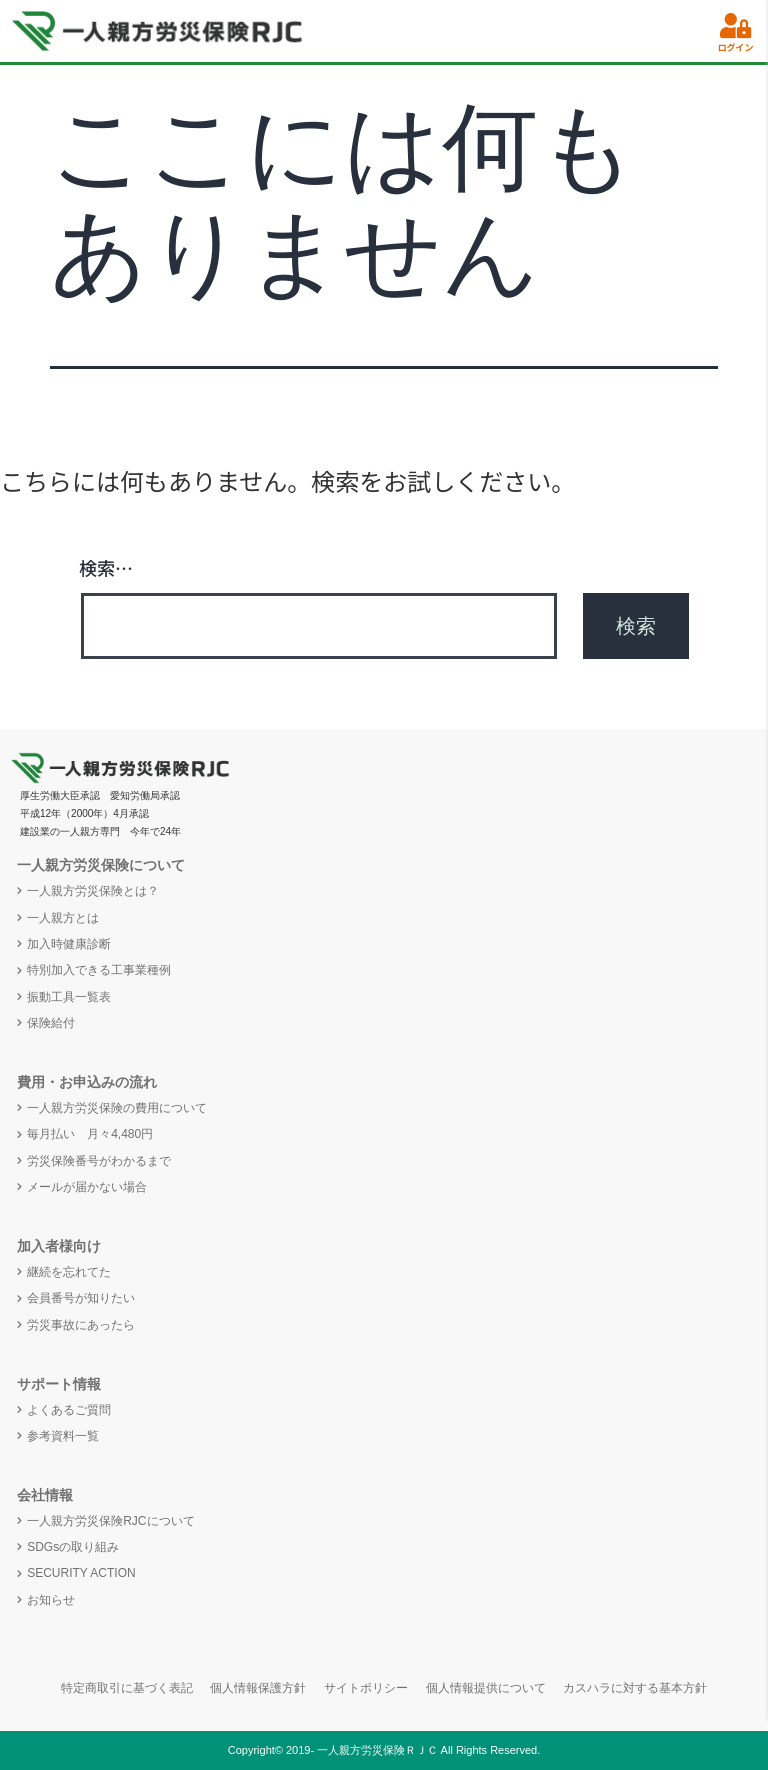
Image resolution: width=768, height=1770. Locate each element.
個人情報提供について (486, 1688)
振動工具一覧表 (69, 997)
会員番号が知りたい (81, 1298)
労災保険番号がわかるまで (99, 1161)
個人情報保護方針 (258, 1688)
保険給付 (51, 1023)
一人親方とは (63, 918)
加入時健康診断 (69, 944)
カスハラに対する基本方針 (635, 1688)
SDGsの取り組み (73, 1547)
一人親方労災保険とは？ (93, 891)
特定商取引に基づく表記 (127, 1688)
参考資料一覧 (63, 1436)
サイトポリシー (366, 1688)
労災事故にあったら (81, 1325)
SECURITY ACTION (81, 1573)
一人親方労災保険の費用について (117, 1108)
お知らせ (51, 1600)
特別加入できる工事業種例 (99, 970)
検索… (106, 567)
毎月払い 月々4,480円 (90, 1134)
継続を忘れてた (69, 1272)
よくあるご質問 (69, 1410)
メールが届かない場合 (87, 1187)
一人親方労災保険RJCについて (110, 1521)
